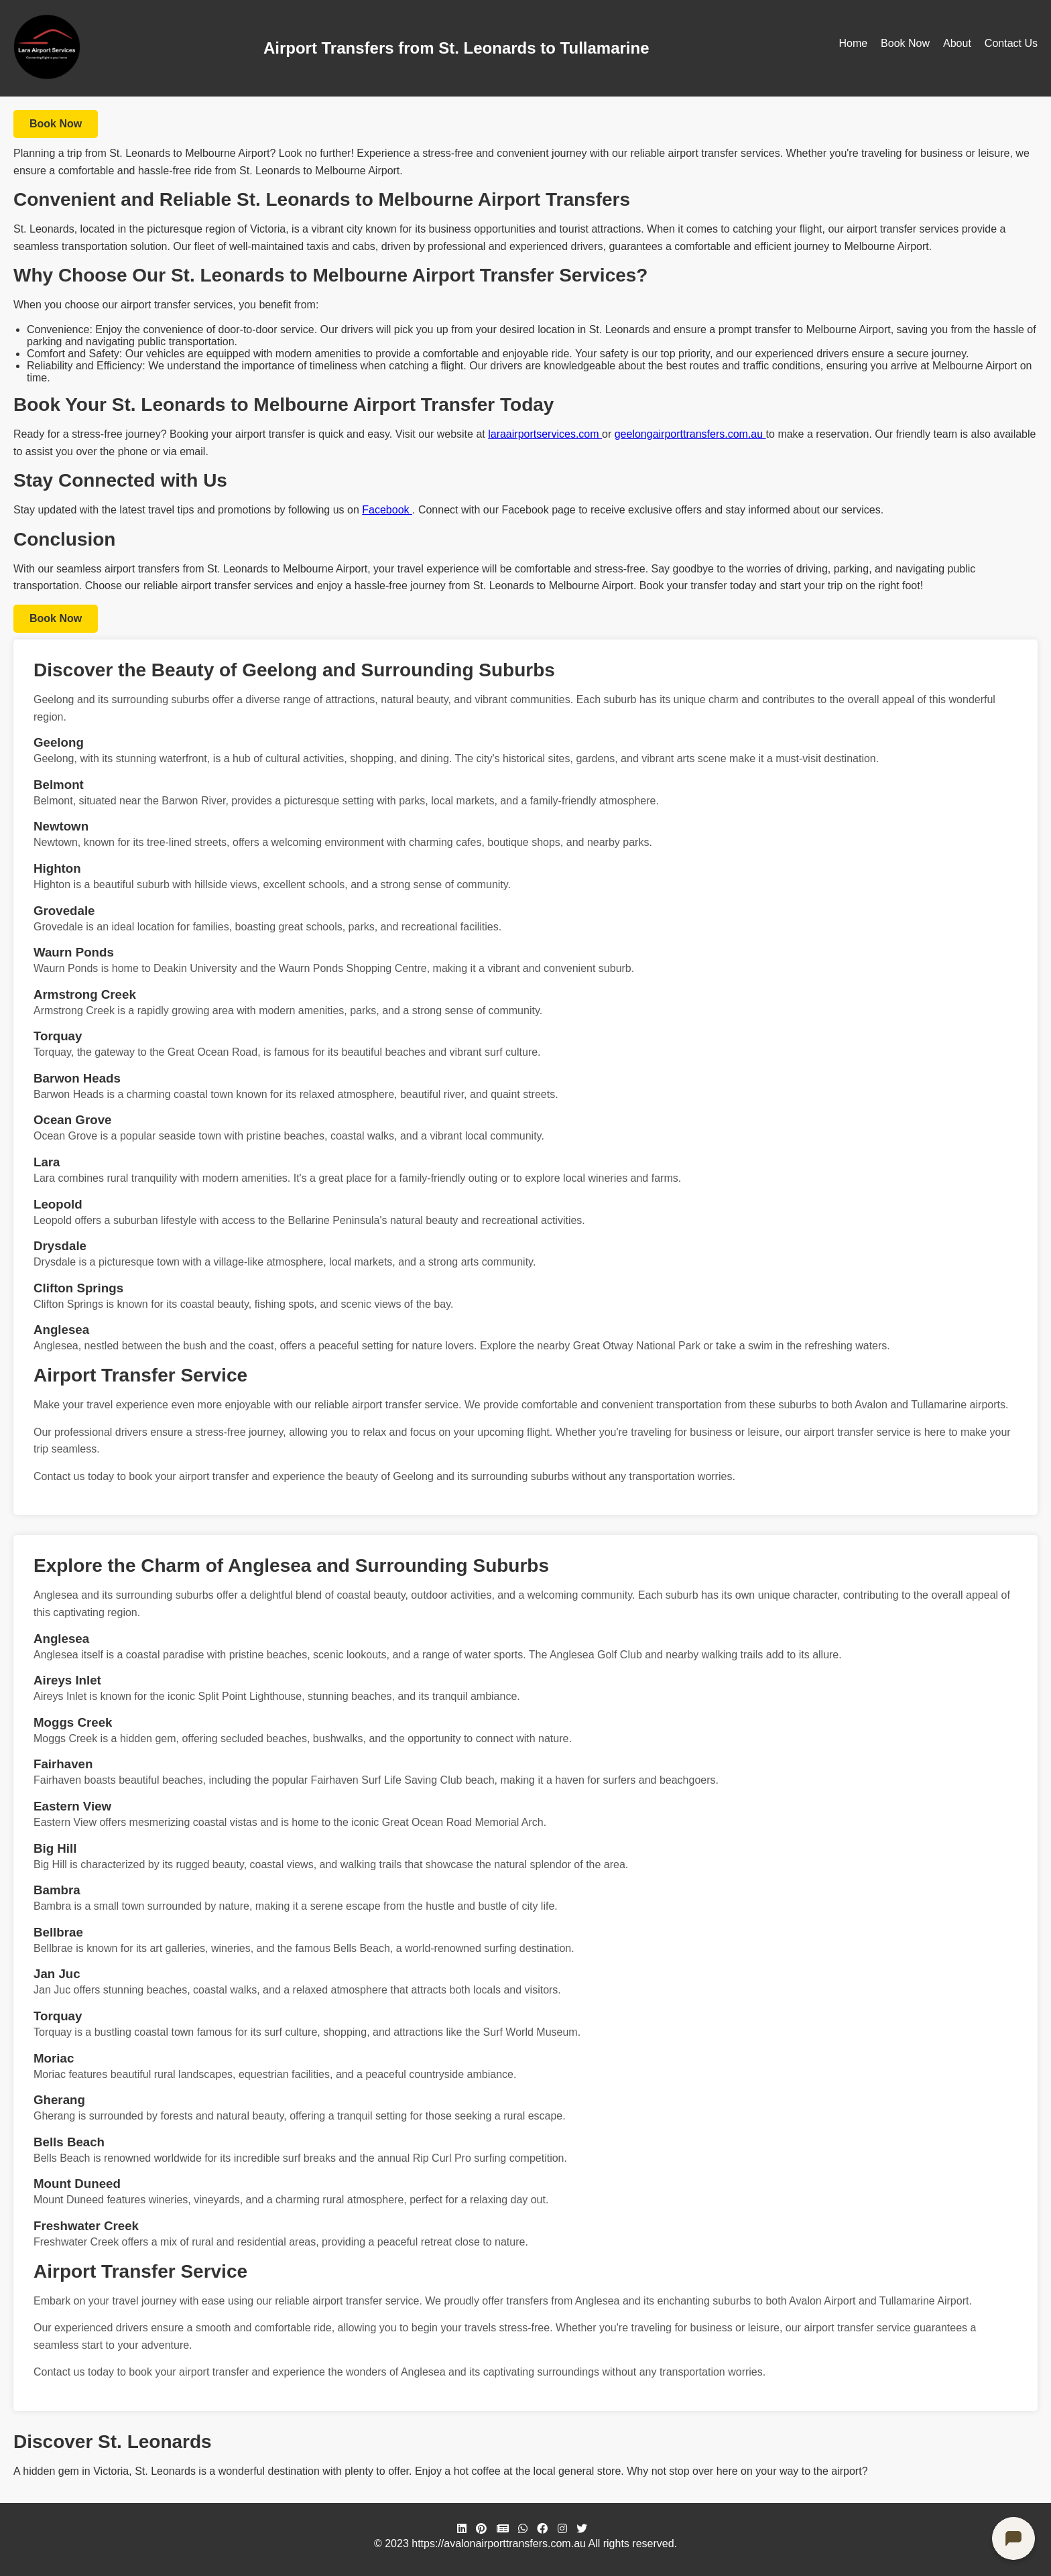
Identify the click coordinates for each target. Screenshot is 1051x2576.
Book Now (905, 43)
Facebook (387, 509)
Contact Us (1011, 43)
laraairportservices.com (545, 434)
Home (853, 43)
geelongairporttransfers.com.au (690, 434)
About (957, 43)
